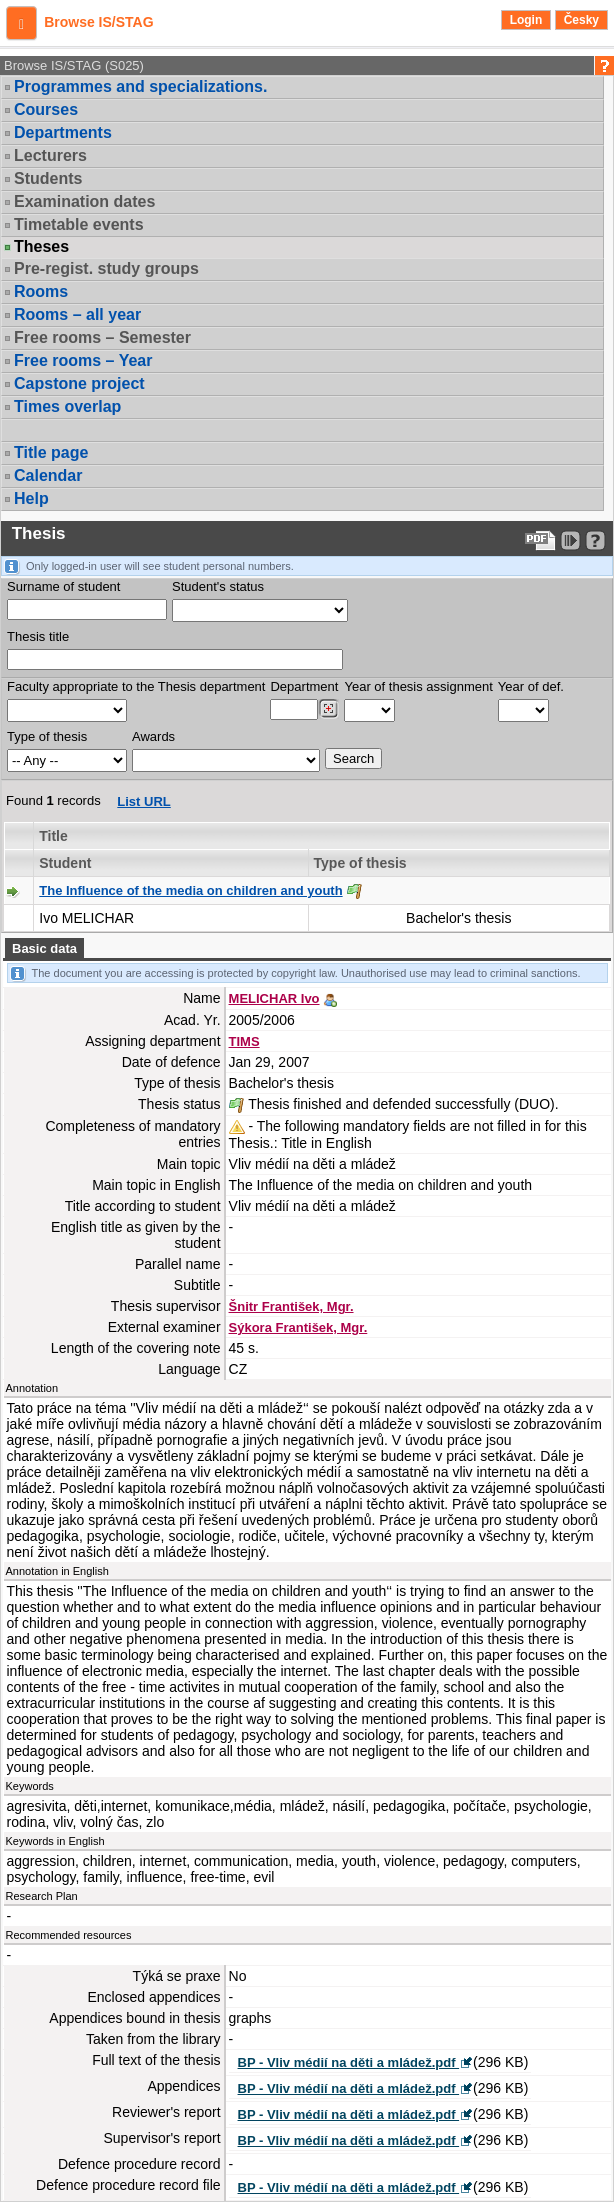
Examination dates (84, 201)
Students (48, 178)
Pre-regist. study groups (106, 268)
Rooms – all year (77, 314)
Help (31, 498)
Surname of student (63, 586)
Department (304, 686)
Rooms (41, 291)
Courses (46, 109)
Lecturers (50, 155)
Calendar (48, 475)
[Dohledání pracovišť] (328, 709)
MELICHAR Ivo (274, 998)
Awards (153, 736)
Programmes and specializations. (140, 86)
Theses (41, 247)
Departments (63, 132)
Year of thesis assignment (418, 686)
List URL (143, 801)
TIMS (244, 1041)
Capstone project (79, 383)
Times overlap (67, 406)
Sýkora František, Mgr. (298, 1327)
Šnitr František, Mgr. (291, 1306)
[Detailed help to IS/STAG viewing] (595, 540)
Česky (581, 20)
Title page (51, 452)
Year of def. (531, 686)
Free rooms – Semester (102, 337)
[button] (21, 23)
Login (526, 20)
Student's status (218, 586)
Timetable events (79, 224)
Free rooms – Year (83, 360)
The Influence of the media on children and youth (190, 890)
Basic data (44, 948)
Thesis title (38, 636)
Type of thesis (47, 736)
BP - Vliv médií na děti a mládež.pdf (349, 2062)
